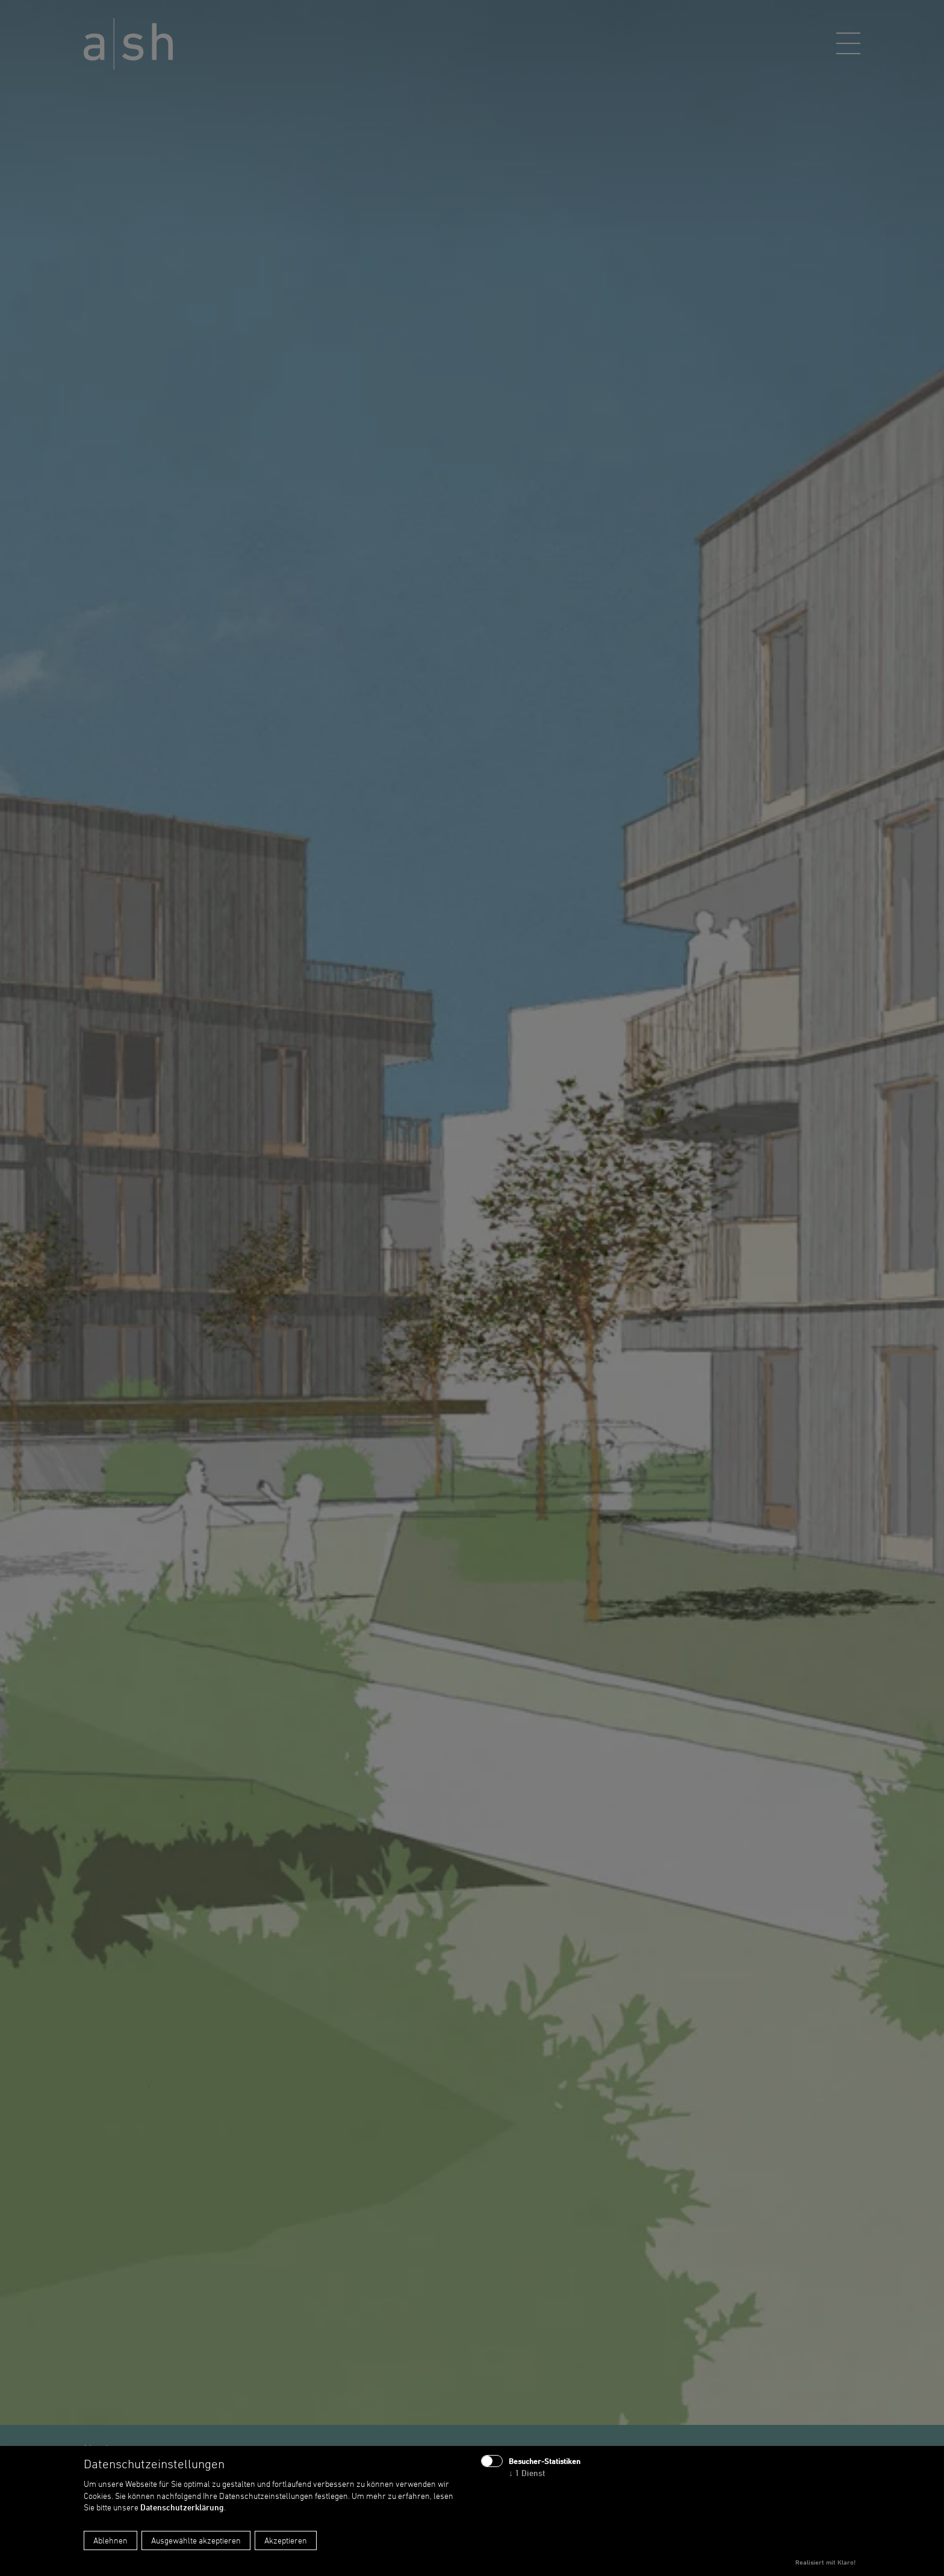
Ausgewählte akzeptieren (196, 2540)
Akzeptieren (285, 2540)
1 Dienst (527, 2473)
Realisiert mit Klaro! (825, 2562)
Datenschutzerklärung (182, 2507)
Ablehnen (110, 2540)
